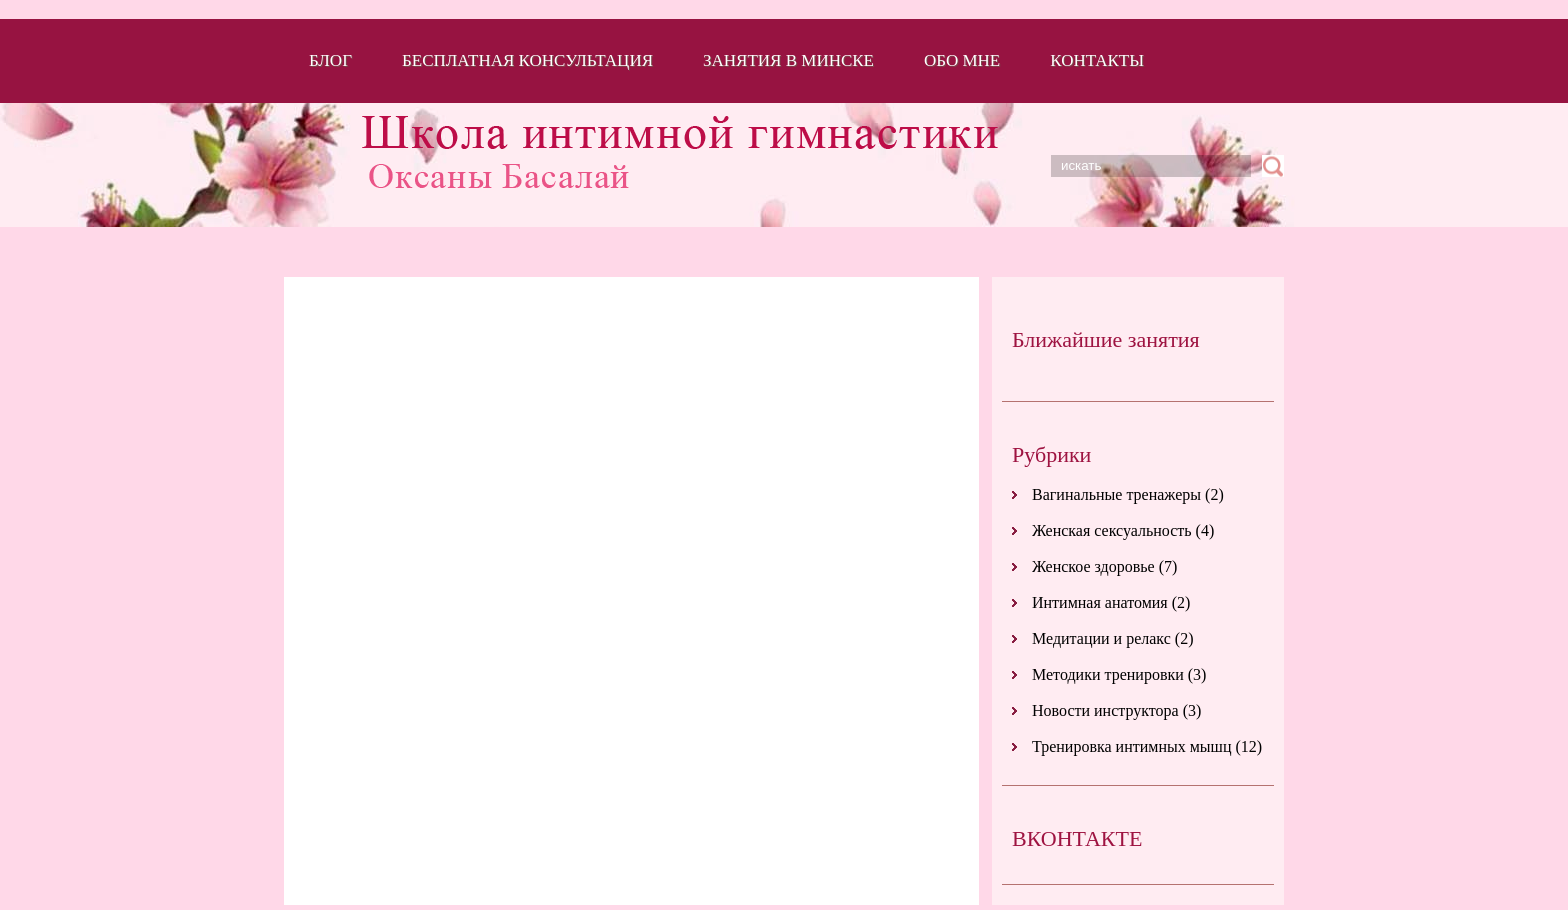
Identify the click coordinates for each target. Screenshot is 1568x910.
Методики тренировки (1108, 674)
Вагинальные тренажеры (1116, 494)
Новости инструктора (1105, 710)
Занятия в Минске (788, 60)
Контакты (1097, 60)
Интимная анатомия (1100, 602)
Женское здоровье (1093, 566)
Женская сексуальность (1112, 530)
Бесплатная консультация (527, 60)
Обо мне (962, 60)
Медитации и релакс (1101, 638)
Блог (330, 60)
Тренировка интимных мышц (1131, 746)
